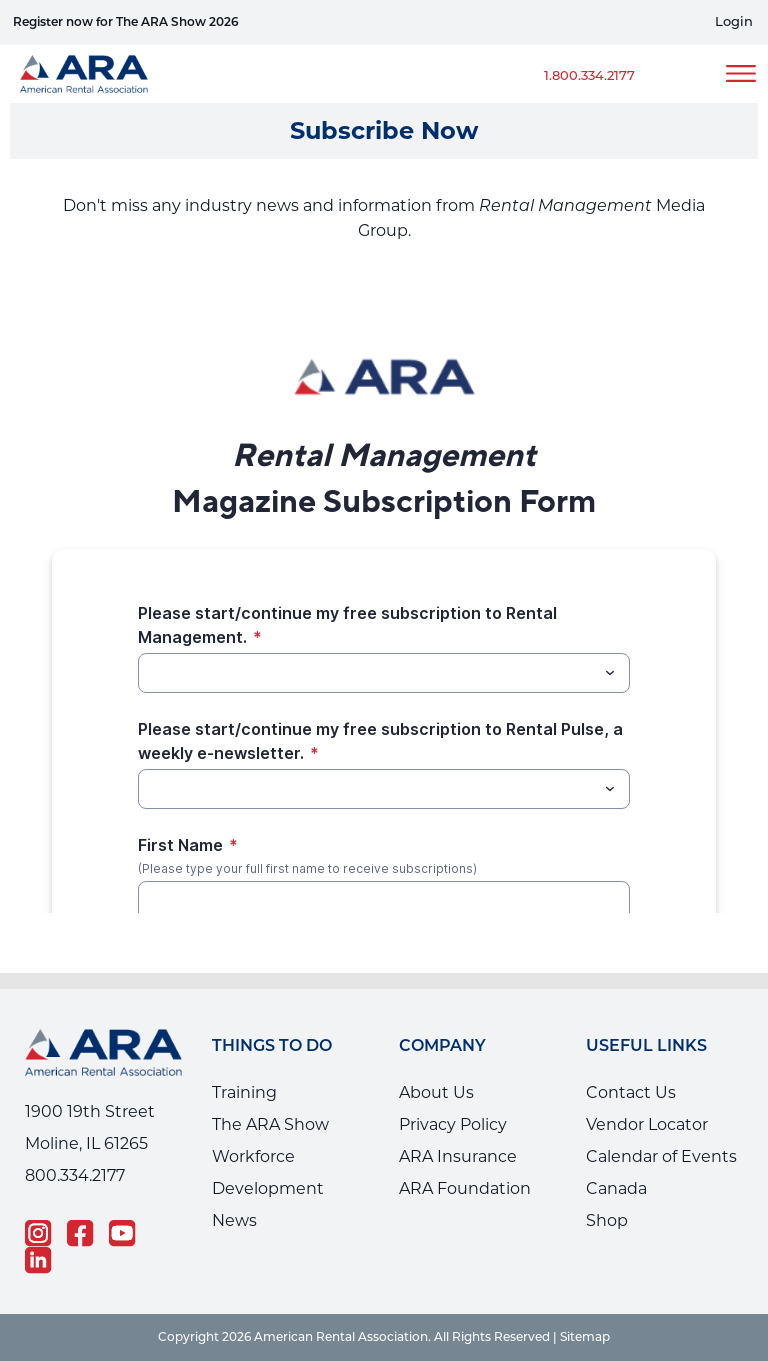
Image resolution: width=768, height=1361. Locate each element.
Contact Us (631, 1092)
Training (244, 1092)
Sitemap (585, 1338)
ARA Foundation (465, 1188)
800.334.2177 (75, 1175)
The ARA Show (270, 1124)
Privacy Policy (453, 1124)
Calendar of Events (661, 1156)
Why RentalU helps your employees (196, 23)
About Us (436, 1092)
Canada (616, 1188)
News (234, 1220)
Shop (607, 1220)
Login (734, 22)
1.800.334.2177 (589, 76)
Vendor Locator (647, 1124)
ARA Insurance (458, 1156)
